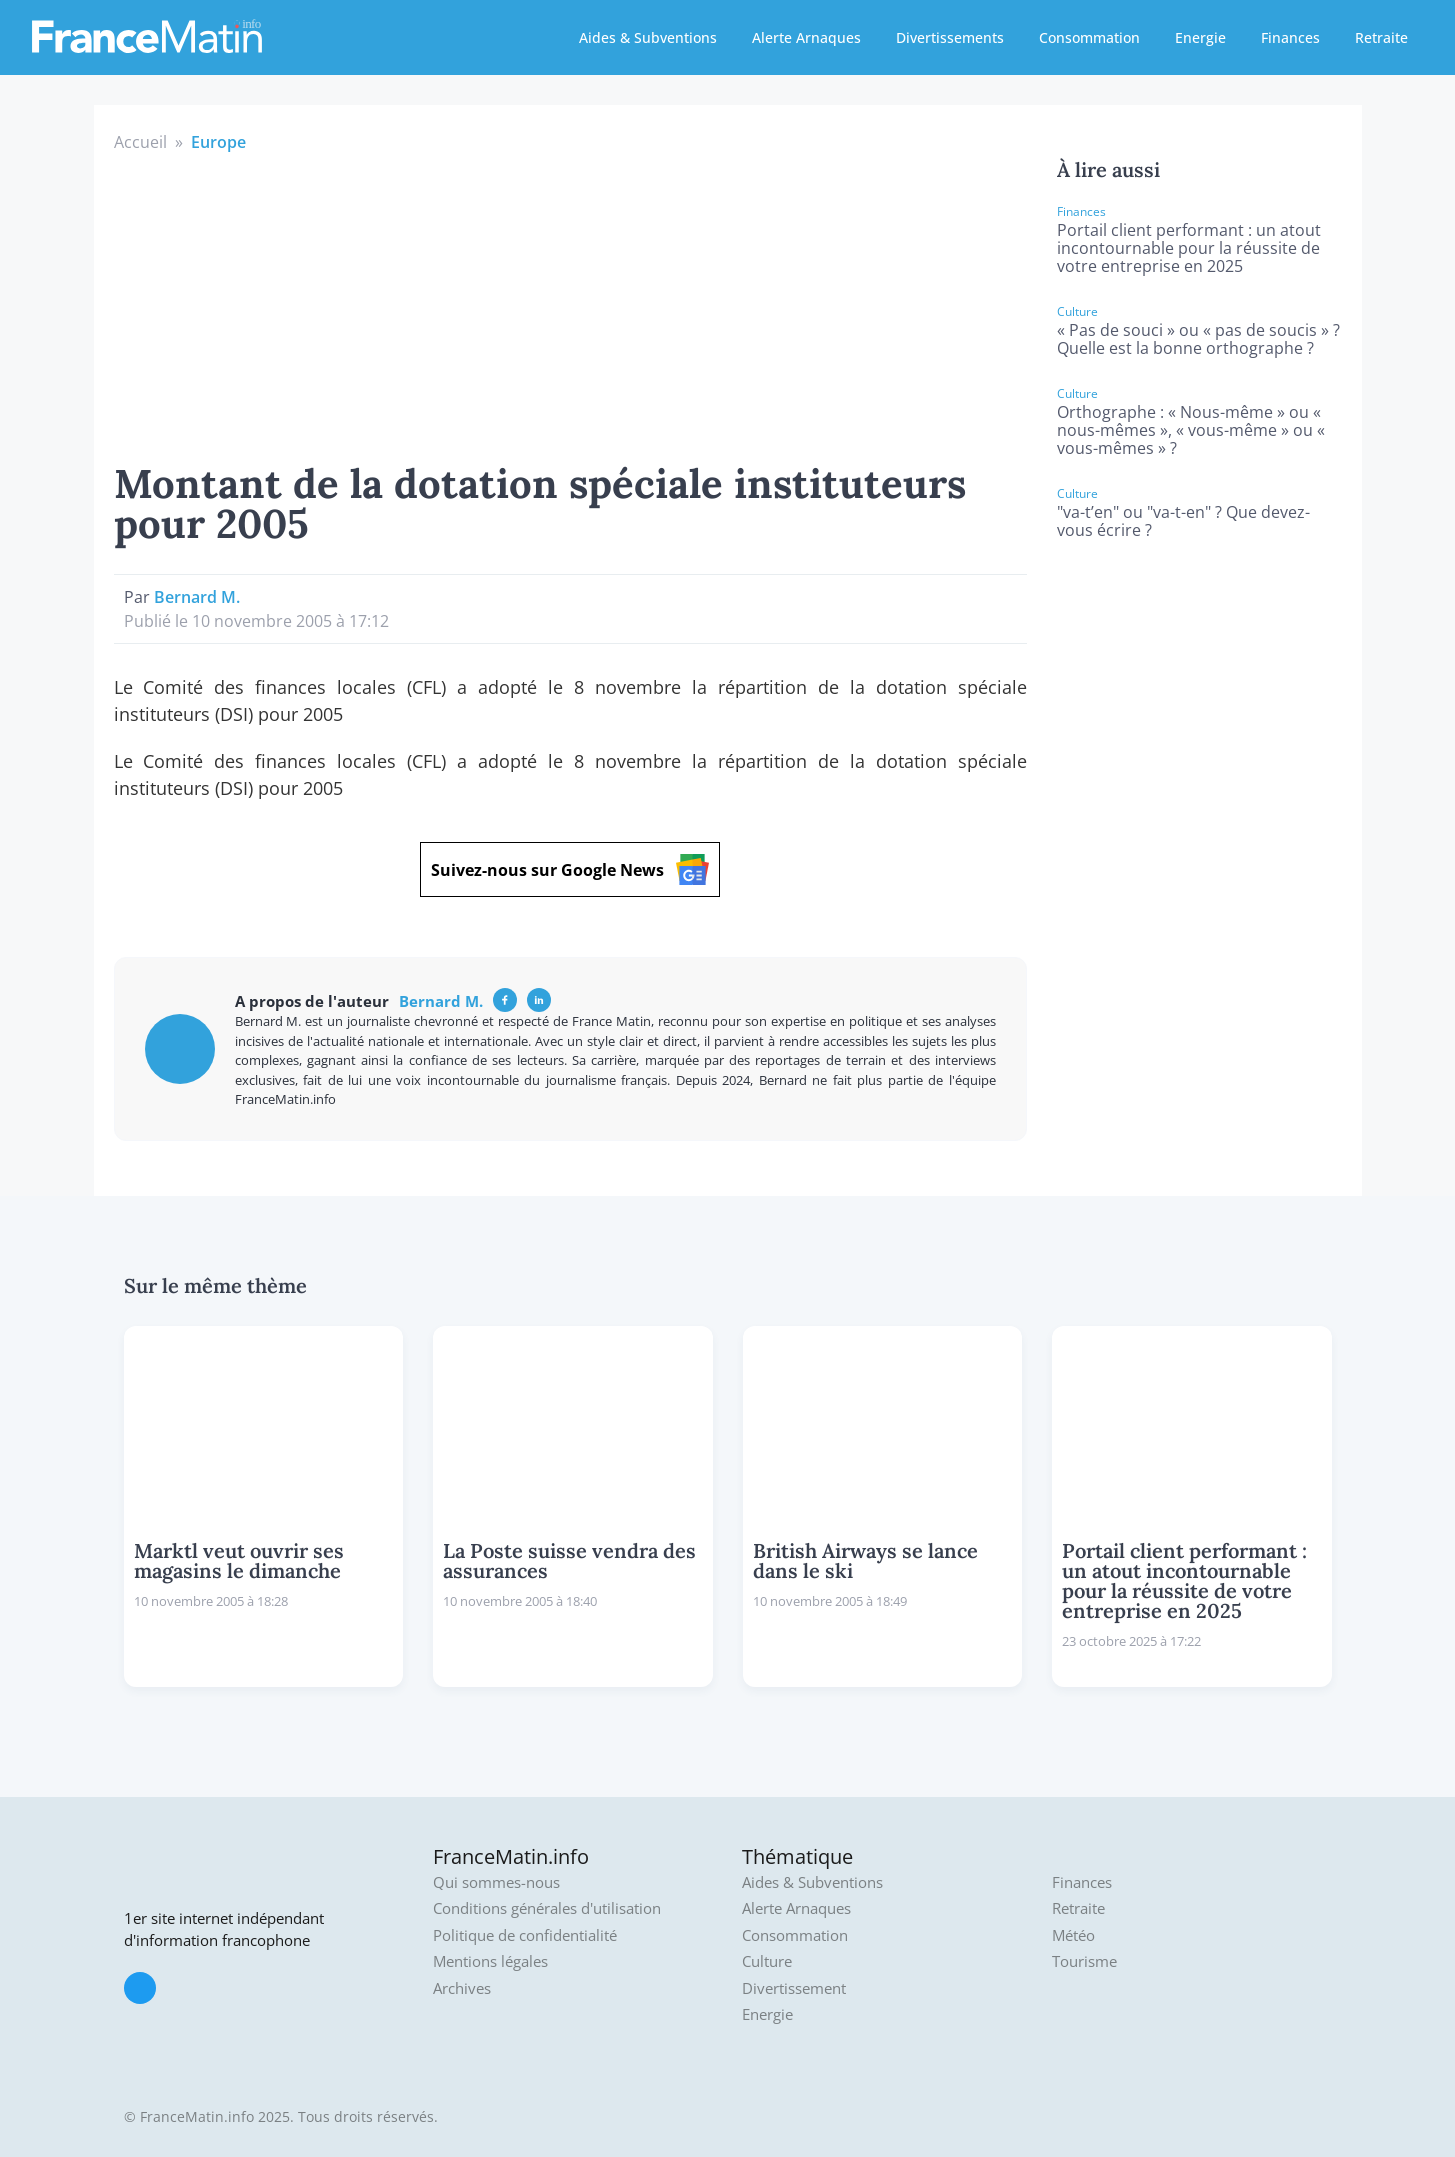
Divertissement (794, 1988)
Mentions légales (490, 1961)
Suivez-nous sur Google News (570, 869)
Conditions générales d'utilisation (547, 1908)
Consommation (1089, 37)
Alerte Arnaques (806, 37)
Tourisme (1084, 1961)
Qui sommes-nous (496, 1882)
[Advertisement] (571, 304)
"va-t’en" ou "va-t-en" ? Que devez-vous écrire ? (1183, 521)
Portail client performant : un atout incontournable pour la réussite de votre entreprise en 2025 (1189, 248)
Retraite (1381, 37)
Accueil (140, 142)
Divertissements (950, 37)
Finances (1290, 37)
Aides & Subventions (648, 37)
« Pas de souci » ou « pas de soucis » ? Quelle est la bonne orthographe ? (1198, 339)
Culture (767, 1961)
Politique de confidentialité (525, 1935)
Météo (1073, 1935)
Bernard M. (197, 597)
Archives (462, 1988)
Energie (1200, 37)
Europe (218, 142)
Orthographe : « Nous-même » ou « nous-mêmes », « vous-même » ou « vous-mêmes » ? (1191, 430)
